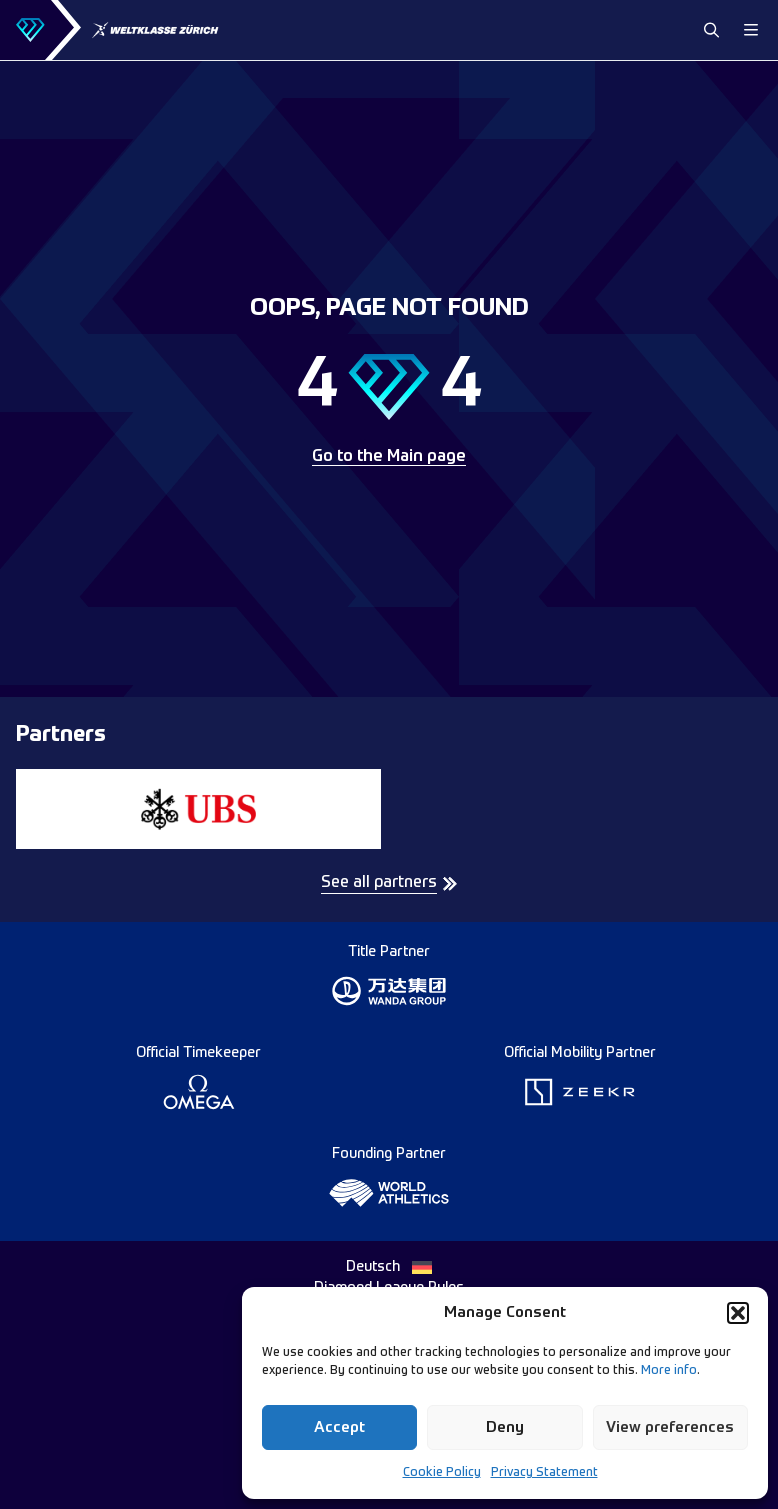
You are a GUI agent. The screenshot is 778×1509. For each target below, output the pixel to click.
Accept (339, 1427)
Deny (505, 1427)
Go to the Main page (389, 457)
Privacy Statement (544, 1473)
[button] (738, 1313)
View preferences (670, 1427)
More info (669, 1371)
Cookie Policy (442, 1473)
